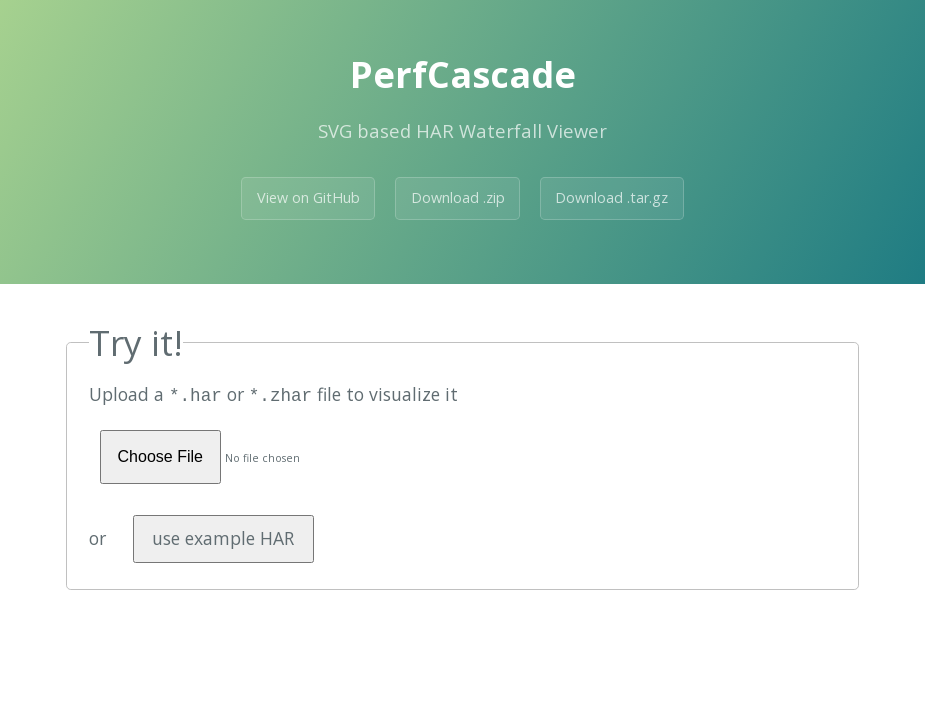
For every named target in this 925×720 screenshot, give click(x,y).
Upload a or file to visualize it (273, 394)
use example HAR (223, 536)
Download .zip (458, 197)
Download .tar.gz (611, 197)
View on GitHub (308, 197)
